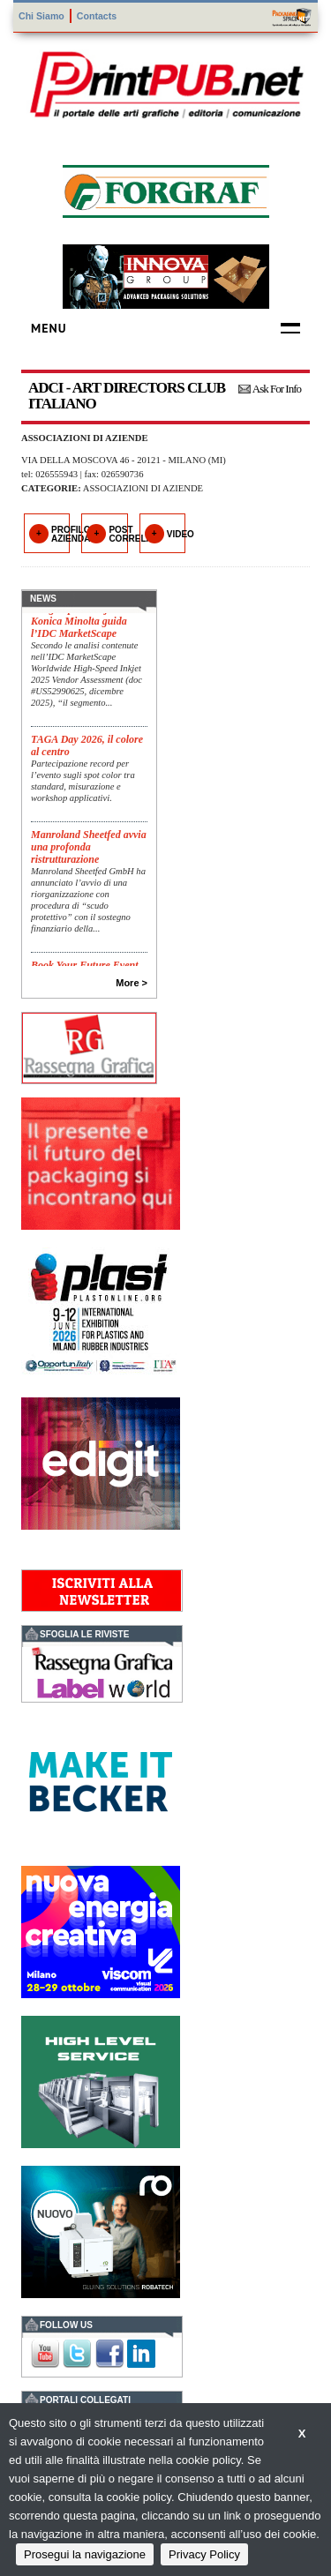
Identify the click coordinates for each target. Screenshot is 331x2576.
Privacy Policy (204, 2554)
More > (131, 982)
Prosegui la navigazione (85, 2554)
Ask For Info (276, 388)
